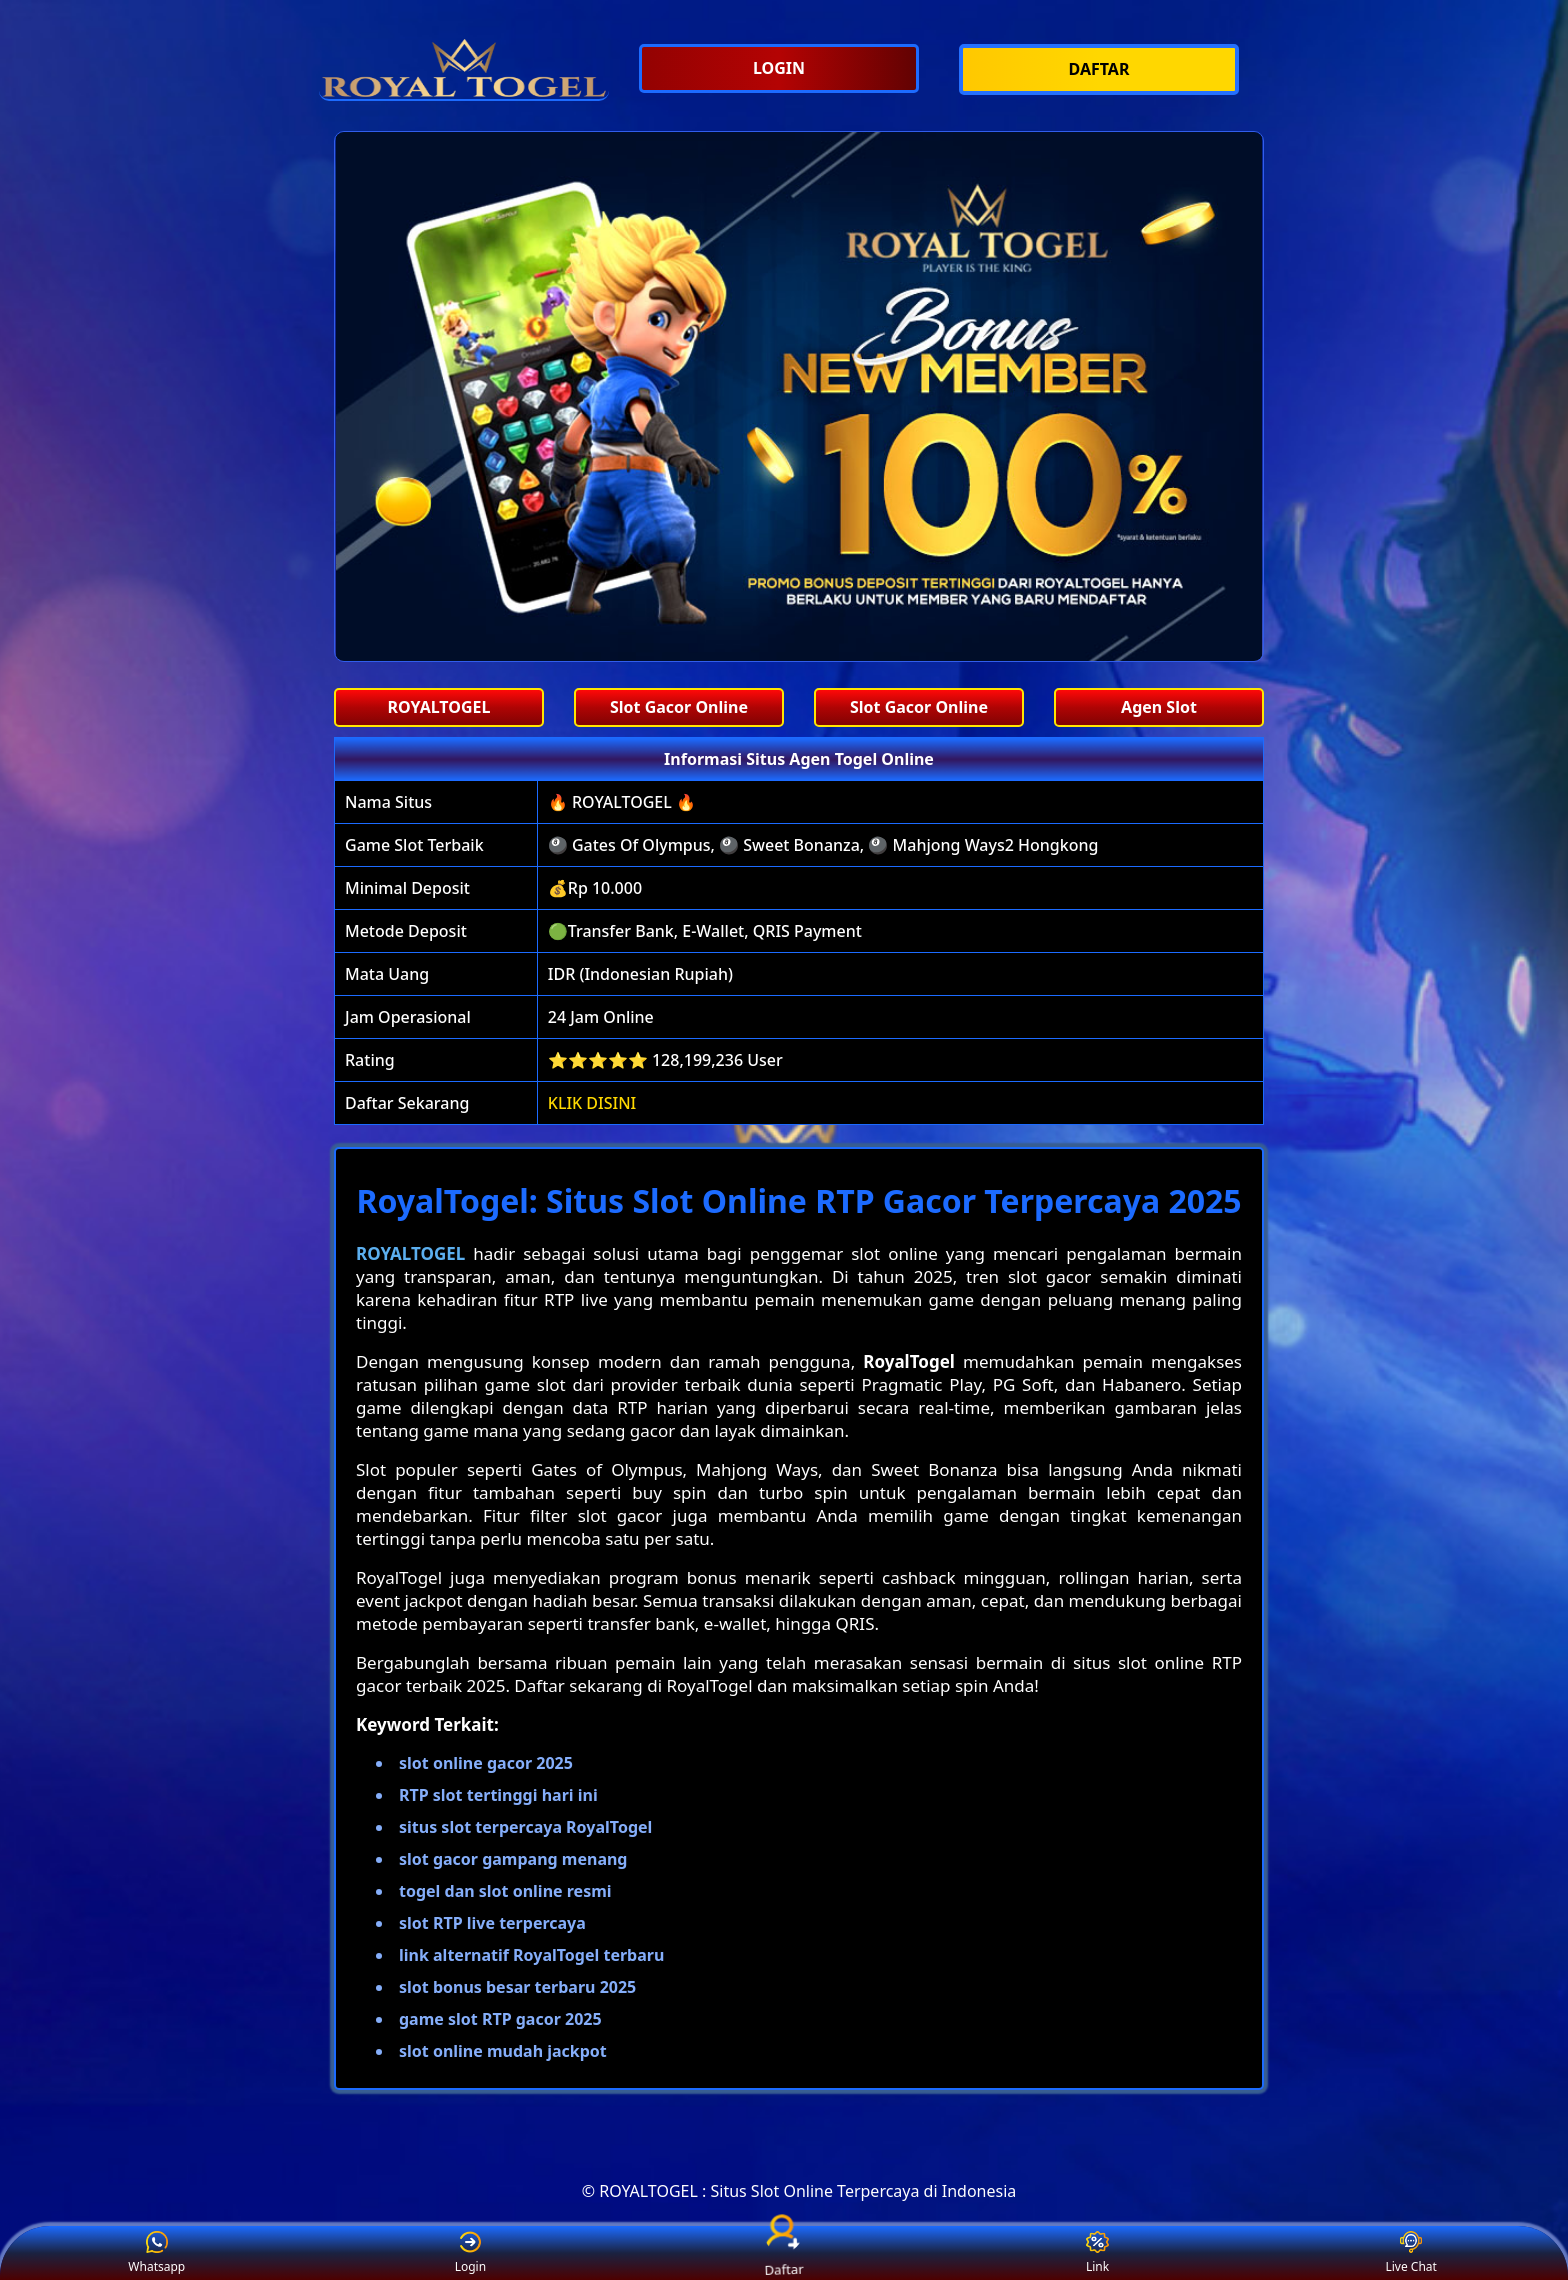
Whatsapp (156, 2253)
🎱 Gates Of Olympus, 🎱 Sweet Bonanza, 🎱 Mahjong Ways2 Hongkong (823, 845)
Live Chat (1410, 2253)
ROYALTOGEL (410, 1253)
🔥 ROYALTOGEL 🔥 (622, 802)
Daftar (784, 2253)
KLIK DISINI (592, 1103)
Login (470, 2253)
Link (1097, 2253)
